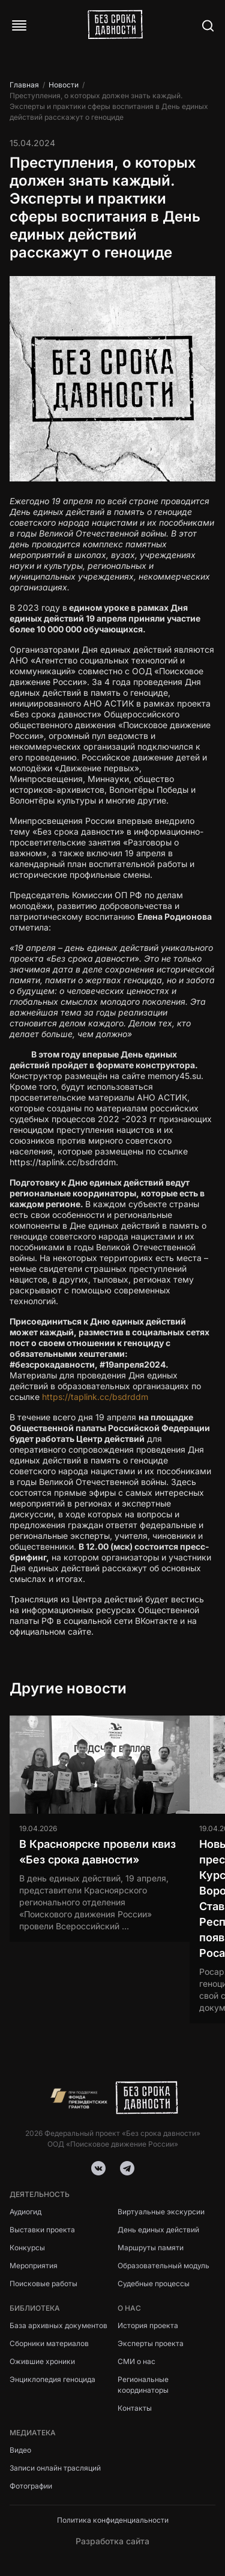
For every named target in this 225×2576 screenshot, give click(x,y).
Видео (20, 2449)
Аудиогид (25, 2211)
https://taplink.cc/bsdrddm (95, 1397)
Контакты (135, 2408)
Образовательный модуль (163, 2265)
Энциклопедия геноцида (52, 2379)
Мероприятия (34, 2265)
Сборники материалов (49, 2343)
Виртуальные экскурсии (161, 2211)
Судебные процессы (154, 2283)
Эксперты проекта (151, 2343)
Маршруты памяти (151, 2247)
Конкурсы (27, 2247)
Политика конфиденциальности (113, 2520)
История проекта (148, 2325)
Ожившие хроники (42, 2361)
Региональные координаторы (143, 2385)
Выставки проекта (42, 2229)
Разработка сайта (112, 2541)
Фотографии (31, 2485)
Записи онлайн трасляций (55, 2467)
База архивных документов (58, 2325)
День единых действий (158, 2229)
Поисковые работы (43, 2283)
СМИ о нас (136, 2361)
